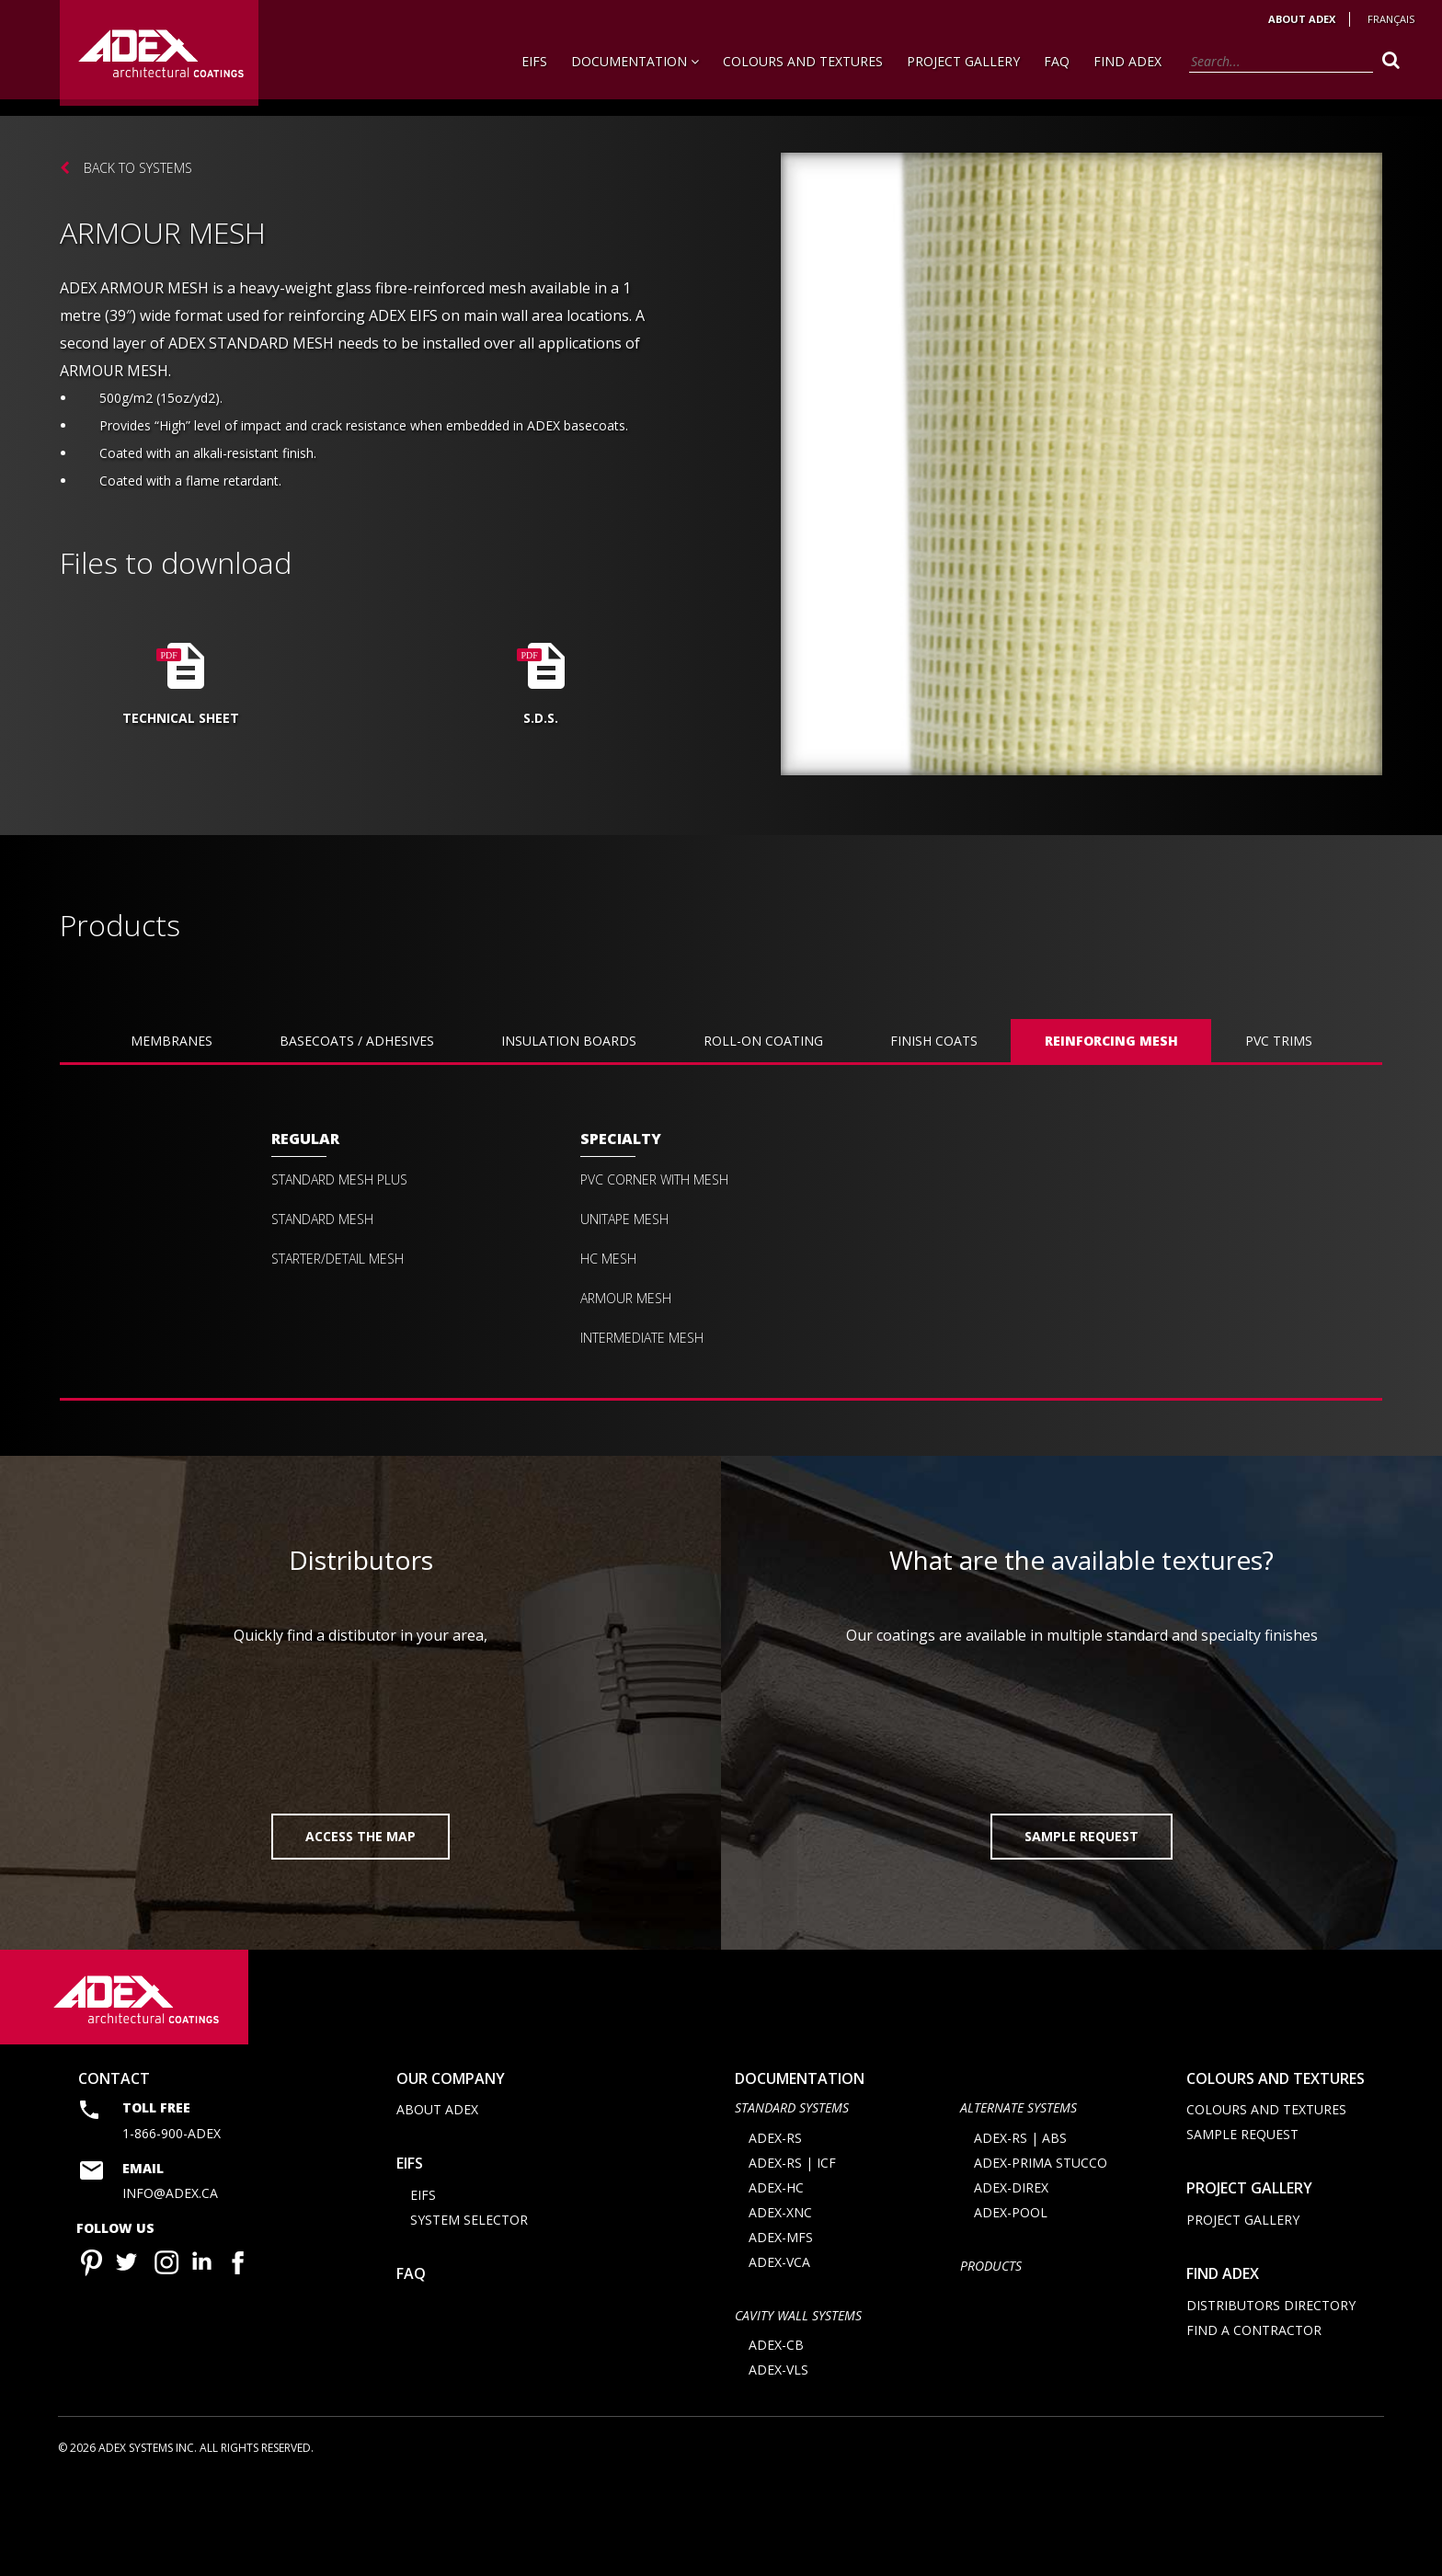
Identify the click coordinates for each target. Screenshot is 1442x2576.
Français (1391, 19)
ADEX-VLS (778, 2462)
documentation (799, 2170)
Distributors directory (1271, 2397)
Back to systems (138, 168)
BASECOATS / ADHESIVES (357, 1040)
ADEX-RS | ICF (792, 2254)
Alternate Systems (1018, 2200)
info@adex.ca (170, 2286)
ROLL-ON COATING (763, 1040)
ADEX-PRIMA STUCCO (1040, 2254)
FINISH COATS (934, 1040)
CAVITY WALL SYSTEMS (798, 2407)
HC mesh (608, 1259)
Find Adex (1127, 61)
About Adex (1301, 19)
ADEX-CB (776, 2437)
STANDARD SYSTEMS (792, 2200)
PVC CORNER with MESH (654, 1180)
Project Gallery (963, 61)
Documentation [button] (635, 61)
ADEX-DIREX (1011, 2279)
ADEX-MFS (781, 2329)
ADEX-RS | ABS (1020, 2229)
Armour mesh (625, 1298)
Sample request (1242, 2227)
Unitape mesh (624, 1219)
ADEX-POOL (1010, 2304)
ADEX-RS (775, 2229)
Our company (450, 2170)
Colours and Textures (803, 61)
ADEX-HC (776, 2279)
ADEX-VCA (779, 2354)
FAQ (1057, 61)
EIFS (534, 61)
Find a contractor (1254, 2422)
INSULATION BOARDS (568, 1040)
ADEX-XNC (780, 2304)
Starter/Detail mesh (337, 1259)
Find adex (1222, 2365)
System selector (469, 2311)
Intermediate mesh (642, 1338)
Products (991, 2357)
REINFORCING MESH (1111, 1040)
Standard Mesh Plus (339, 1180)
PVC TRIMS (1278, 1040)
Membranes (171, 1040)
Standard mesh (322, 1219)
